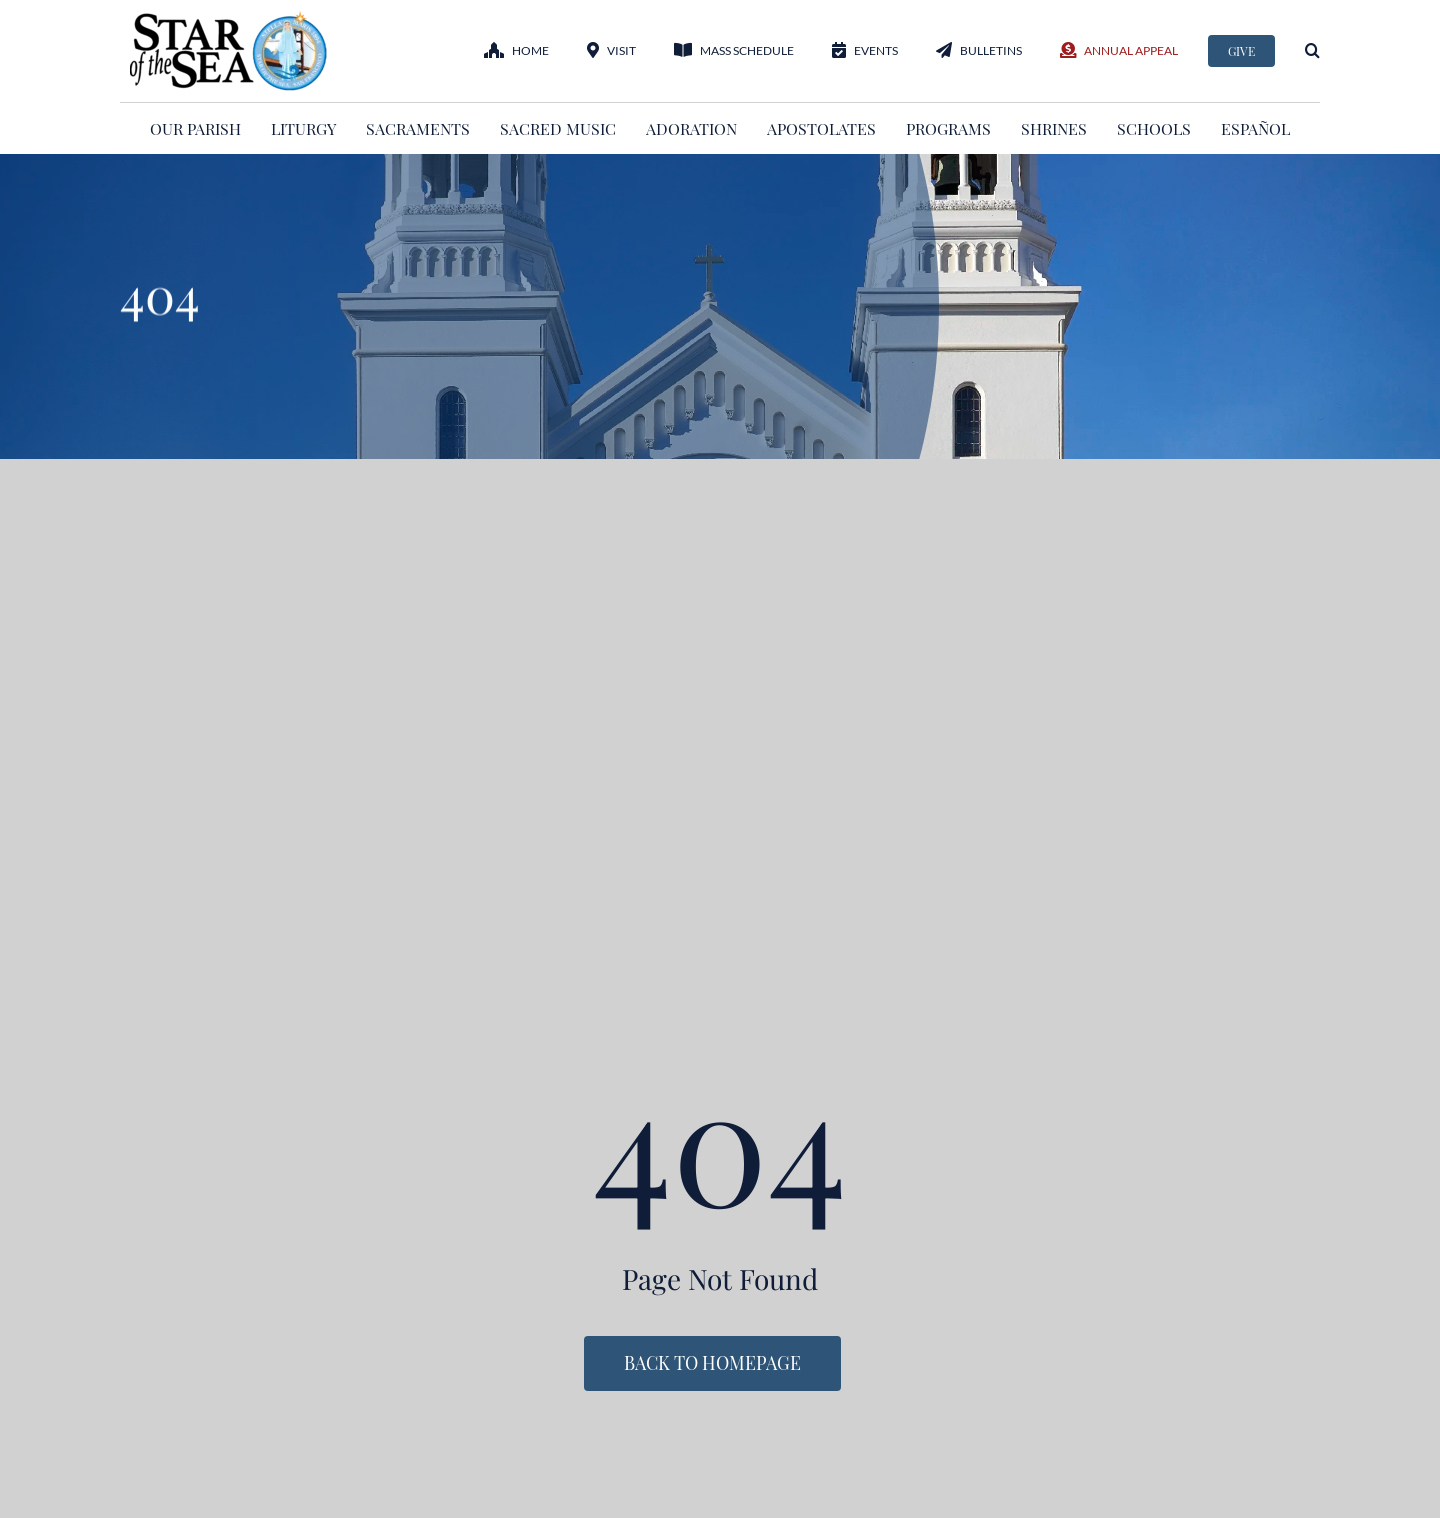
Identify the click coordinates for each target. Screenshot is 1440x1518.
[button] (1312, 50)
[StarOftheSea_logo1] (230, 18)
